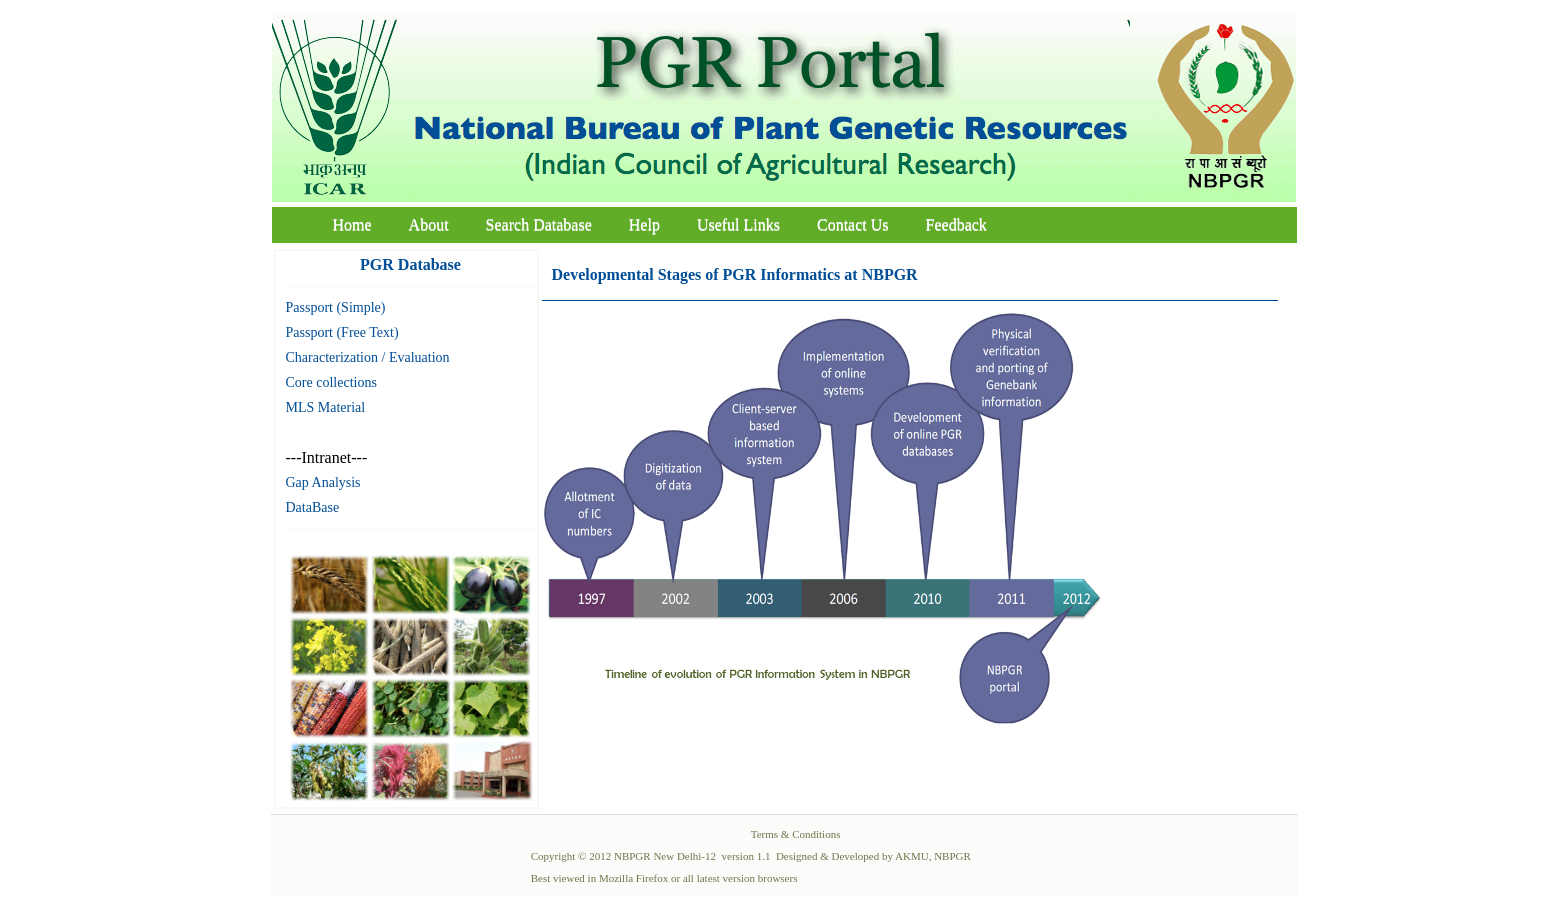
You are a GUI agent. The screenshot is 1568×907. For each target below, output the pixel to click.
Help (644, 224)
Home (352, 224)
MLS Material (326, 407)
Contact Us (853, 224)
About (429, 224)
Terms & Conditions (796, 834)
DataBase (313, 507)
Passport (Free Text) (342, 332)
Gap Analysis (323, 482)
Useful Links (738, 224)
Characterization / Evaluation (368, 357)
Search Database (539, 224)
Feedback (956, 224)
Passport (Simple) (336, 307)
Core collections (331, 382)
